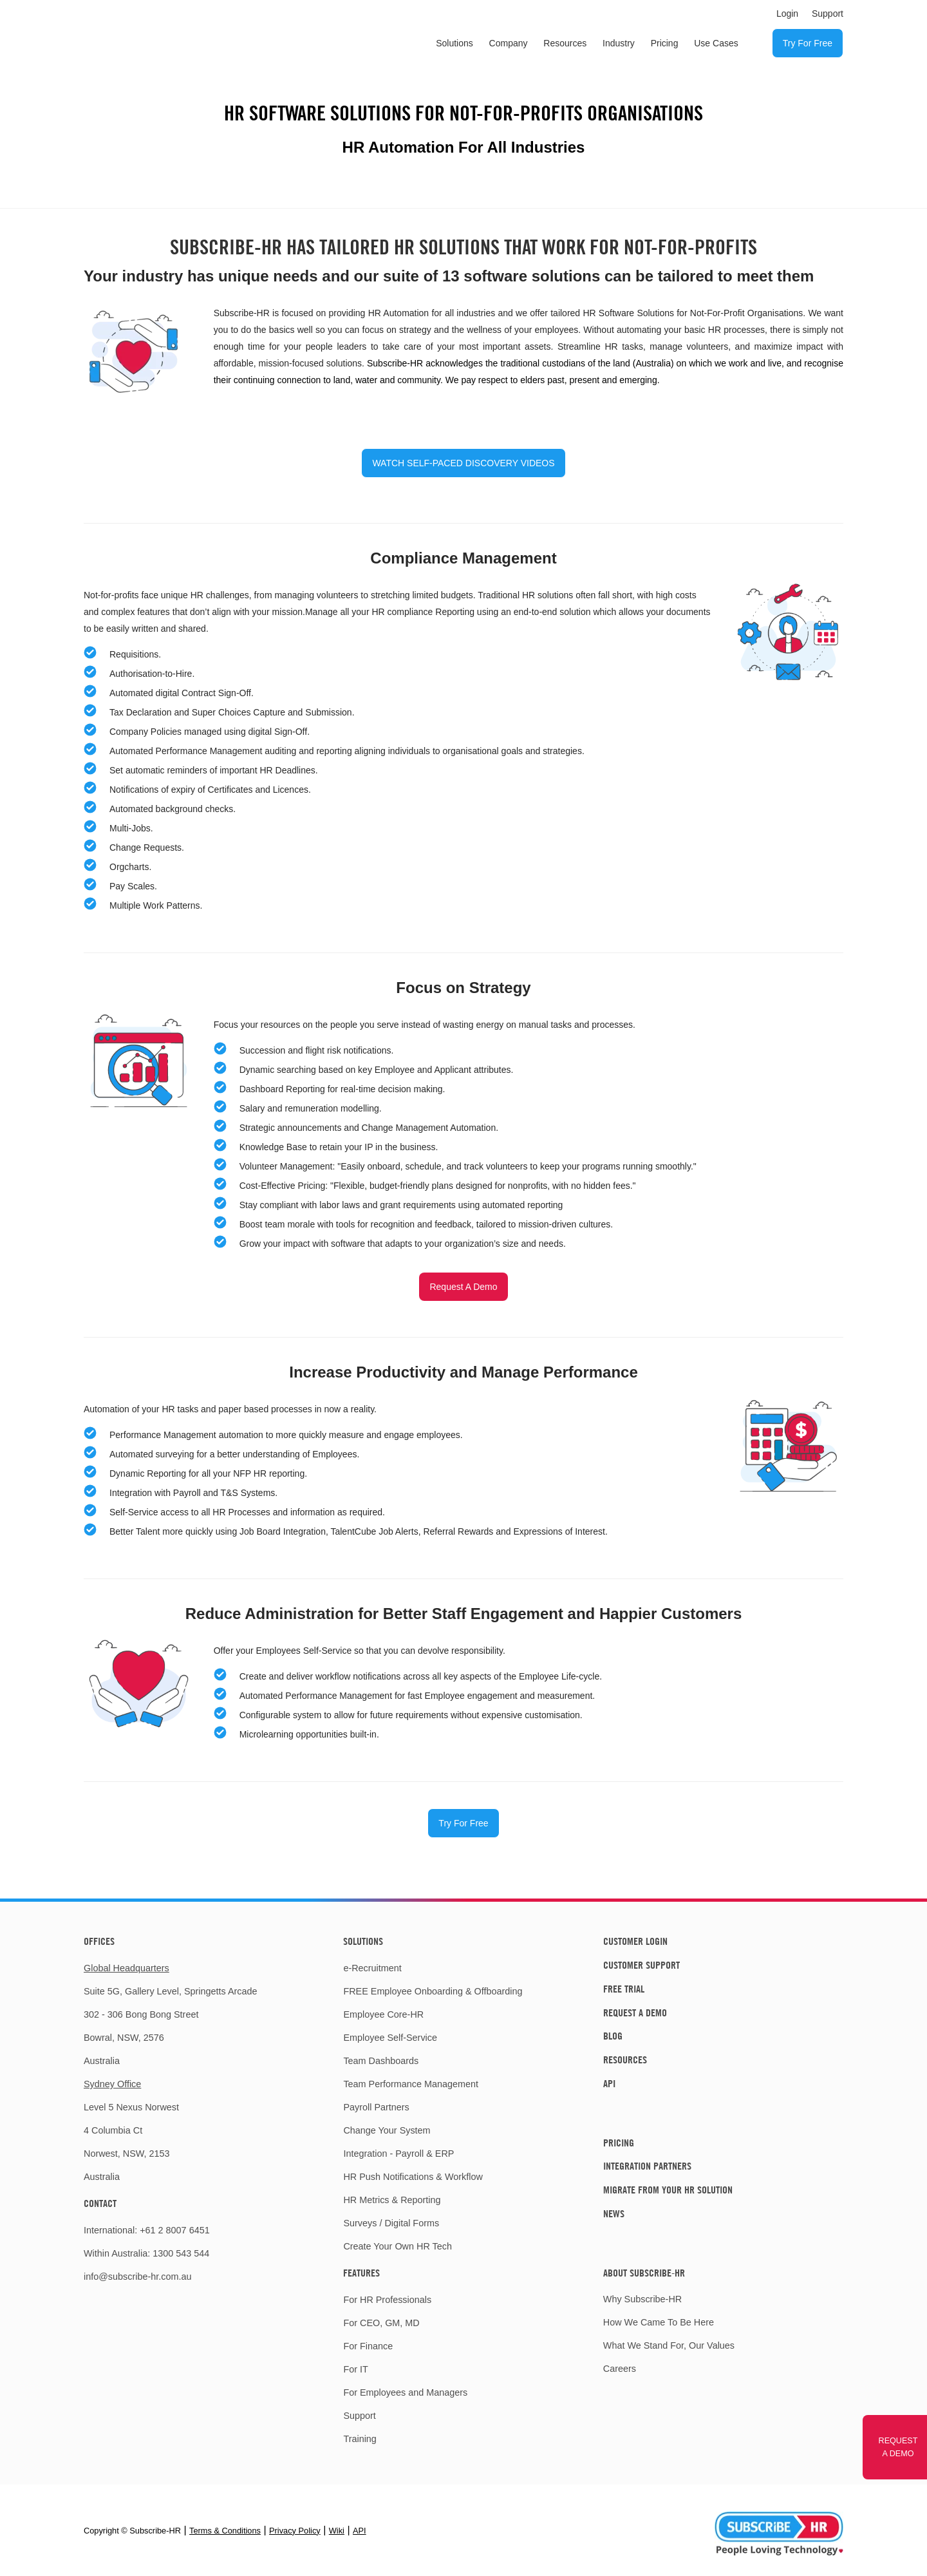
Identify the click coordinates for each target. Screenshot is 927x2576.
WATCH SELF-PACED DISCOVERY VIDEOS (463, 463)
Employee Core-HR (383, 2014)
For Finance (368, 2346)
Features (361, 2272)
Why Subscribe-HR (642, 2299)
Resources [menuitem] (564, 43)
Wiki (336, 2530)
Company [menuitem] (508, 43)
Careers (619, 2368)
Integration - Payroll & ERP (398, 2153)
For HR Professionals (387, 2300)
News (613, 2213)
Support (359, 2415)
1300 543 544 (181, 2253)
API (609, 2083)
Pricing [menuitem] (665, 43)
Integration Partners (647, 2165)
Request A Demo (463, 1287)
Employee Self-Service (390, 2037)
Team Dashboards (380, 2061)
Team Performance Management (410, 2084)
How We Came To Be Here (658, 2322)
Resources (625, 2059)
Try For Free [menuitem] (807, 43)
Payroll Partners (376, 2107)
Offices (99, 1941)
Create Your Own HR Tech (397, 2246)
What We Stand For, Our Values (669, 2345)
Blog (613, 2035)
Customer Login (635, 1941)
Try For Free (463, 1823)
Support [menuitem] (827, 13)
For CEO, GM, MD (381, 2323)
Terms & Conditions (225, 2530)
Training (359, 2439)
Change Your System (386, 2130)
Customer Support (641, 1964)
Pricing (618, 2142)
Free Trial (623, 1988)
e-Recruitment (372, 1968)
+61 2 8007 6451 (174, 2230)
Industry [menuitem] (619, 43)
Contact (100, 2203)
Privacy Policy (295, 2530)
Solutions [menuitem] (454, 43)
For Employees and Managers (405, 2392)
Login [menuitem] (787, 13)
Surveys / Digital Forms (391, 2223)
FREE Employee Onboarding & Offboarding (432, 1991)
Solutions (363, 1941)
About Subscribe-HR (644, 2272)
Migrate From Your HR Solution (668, 2189)
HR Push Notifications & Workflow (412, 2177)
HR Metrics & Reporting (391, 2200)
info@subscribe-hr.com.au (137, 2276)
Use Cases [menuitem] (716, 43)
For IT (355, 2369)
